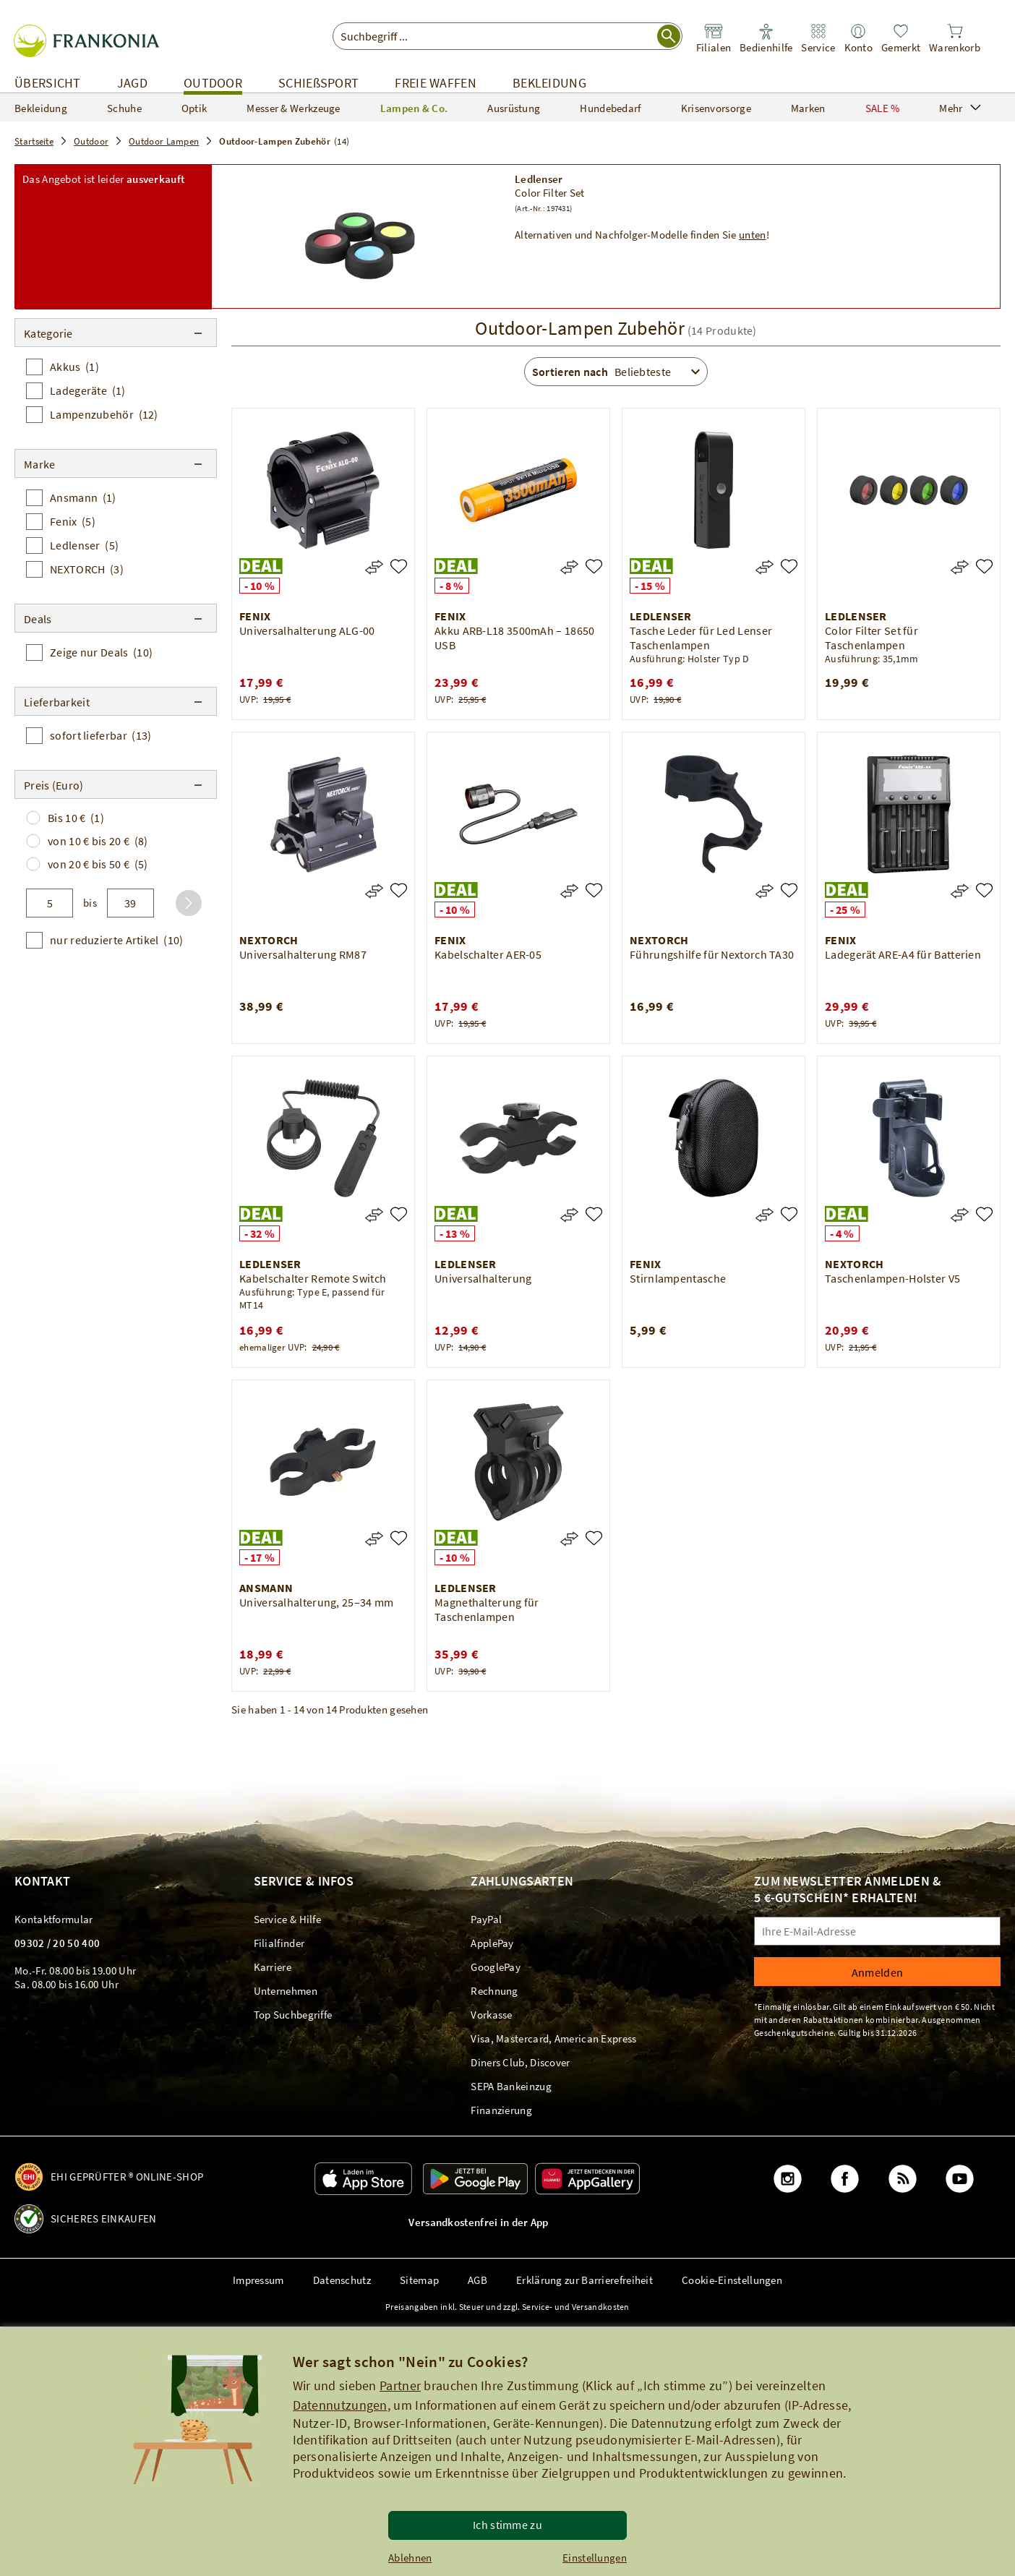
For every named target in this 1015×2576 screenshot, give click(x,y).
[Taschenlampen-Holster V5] (984, 1214)
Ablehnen (410, 2557)
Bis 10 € (76, 817)
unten (752, 234)
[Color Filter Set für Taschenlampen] (984, 566)
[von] (49, 903)
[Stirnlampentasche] (789, 1214)
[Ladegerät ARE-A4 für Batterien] (984, 890)
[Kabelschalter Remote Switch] (398, 1214)
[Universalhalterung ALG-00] (398, 566)
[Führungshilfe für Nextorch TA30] (789, 890)
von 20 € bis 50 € (98, 864)
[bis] (130, 903)
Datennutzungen (340, 2405)
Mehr (959, 108)
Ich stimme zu (507, 2524)
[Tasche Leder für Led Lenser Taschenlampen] (789, 566)
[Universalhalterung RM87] (398, 890)
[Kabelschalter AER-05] (594, 890)
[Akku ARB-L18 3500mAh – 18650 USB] (594, 566)
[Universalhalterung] (594, 1214)
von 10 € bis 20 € (98, 841)
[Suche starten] (668, 36)
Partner (400, 2385)
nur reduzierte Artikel (116, 940)
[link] (713, 39)
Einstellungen (594, 2557)
